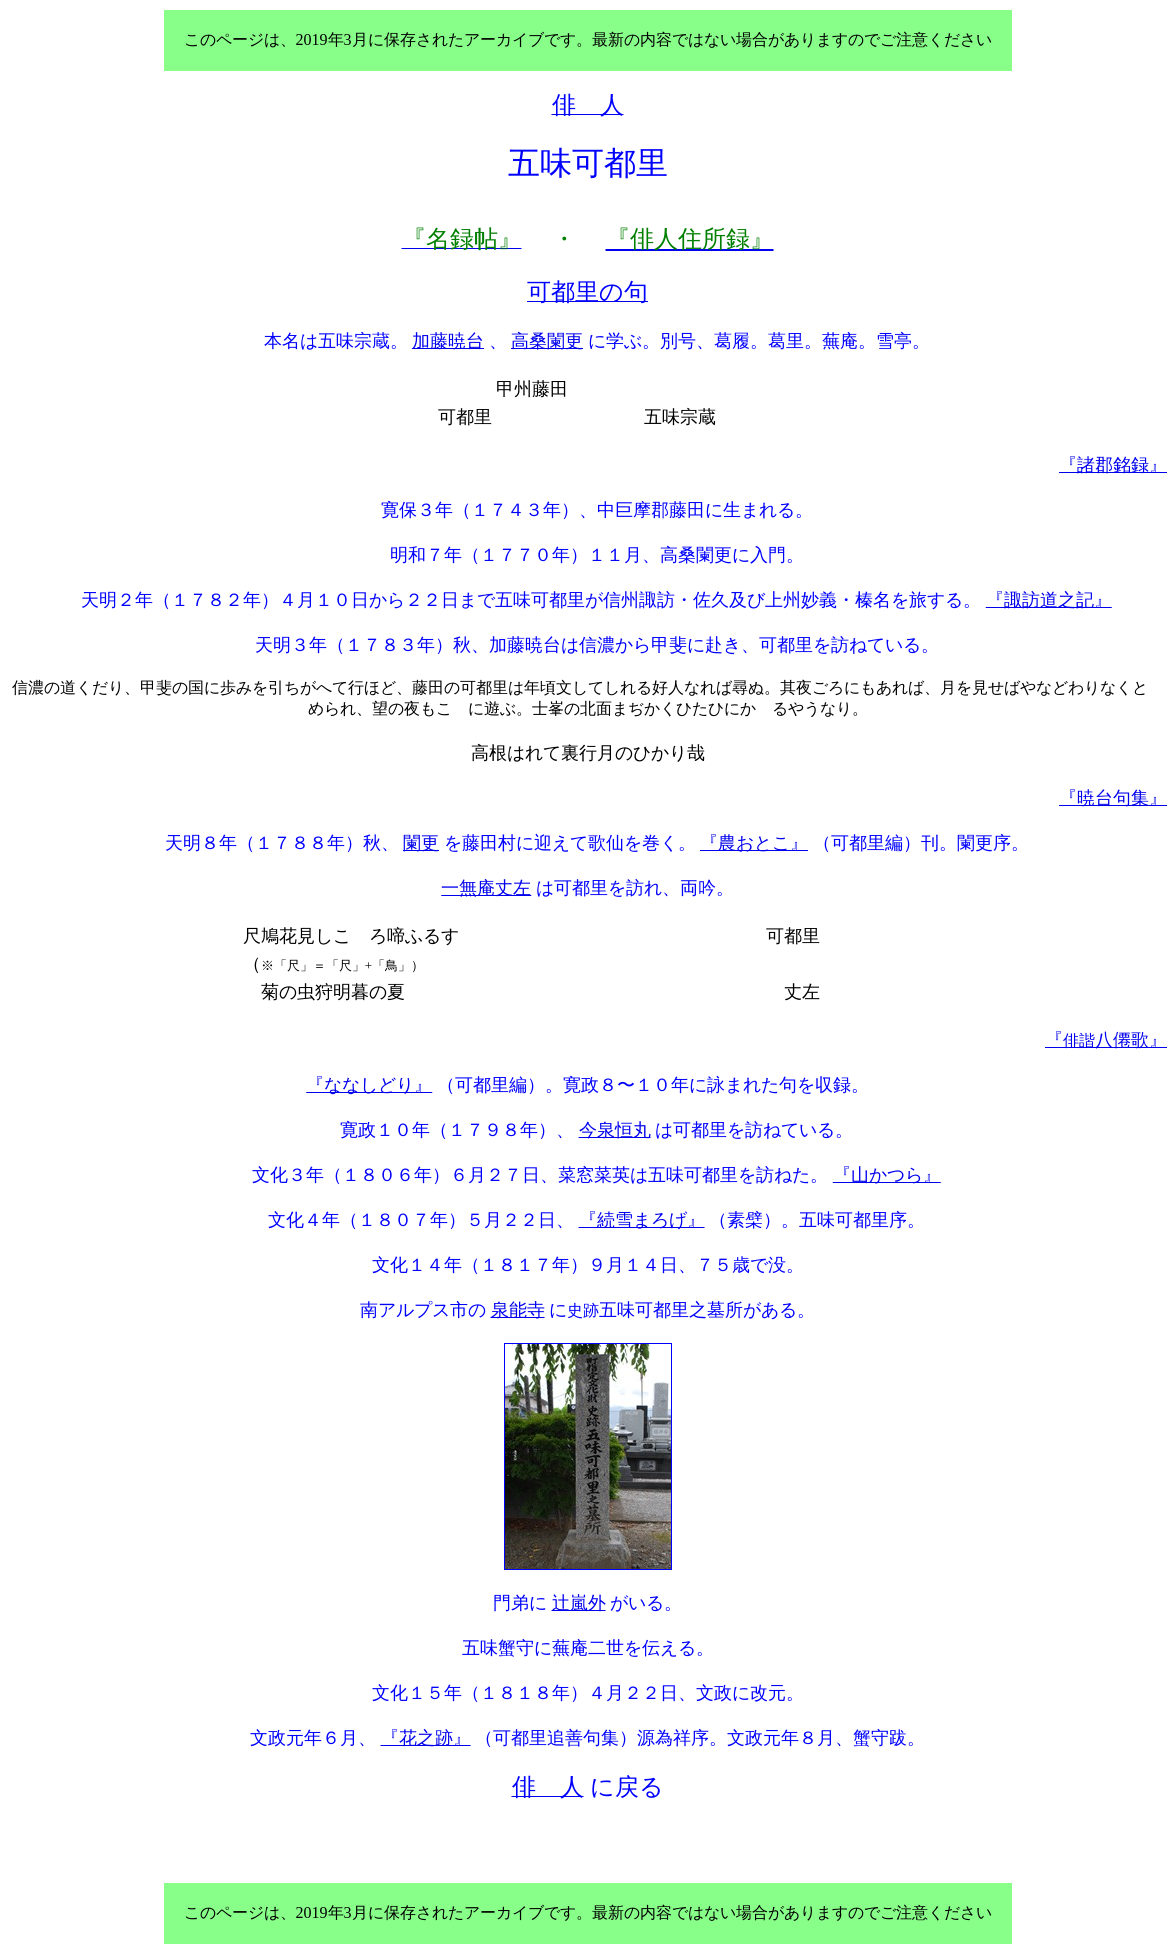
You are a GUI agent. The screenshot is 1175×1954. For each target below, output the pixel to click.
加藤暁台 (448, 341)
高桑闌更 (547, 341)
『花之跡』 (426, 1738)
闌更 (421, 843)
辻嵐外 (579, 1603)
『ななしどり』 (369, 1085)
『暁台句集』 (1113, 798)
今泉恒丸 (615, 1130)
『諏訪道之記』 (1049, 600)
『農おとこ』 (754, 843)
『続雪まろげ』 (642, 1220)
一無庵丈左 (486, 888)
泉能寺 (518, 1310)
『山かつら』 (887, 1175)
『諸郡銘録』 (1113, 465)
